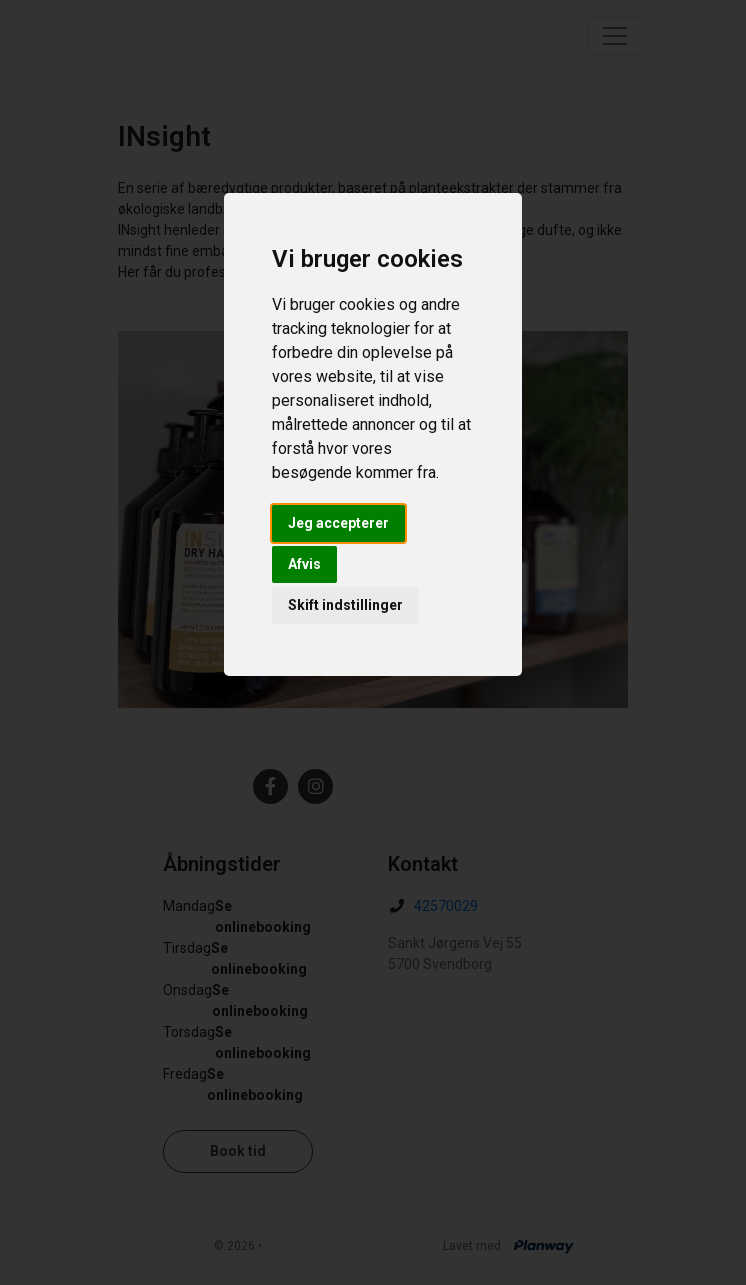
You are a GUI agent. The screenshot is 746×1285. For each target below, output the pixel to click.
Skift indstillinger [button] (345, 605)
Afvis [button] (304, 564)
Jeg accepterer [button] (338, 523)
